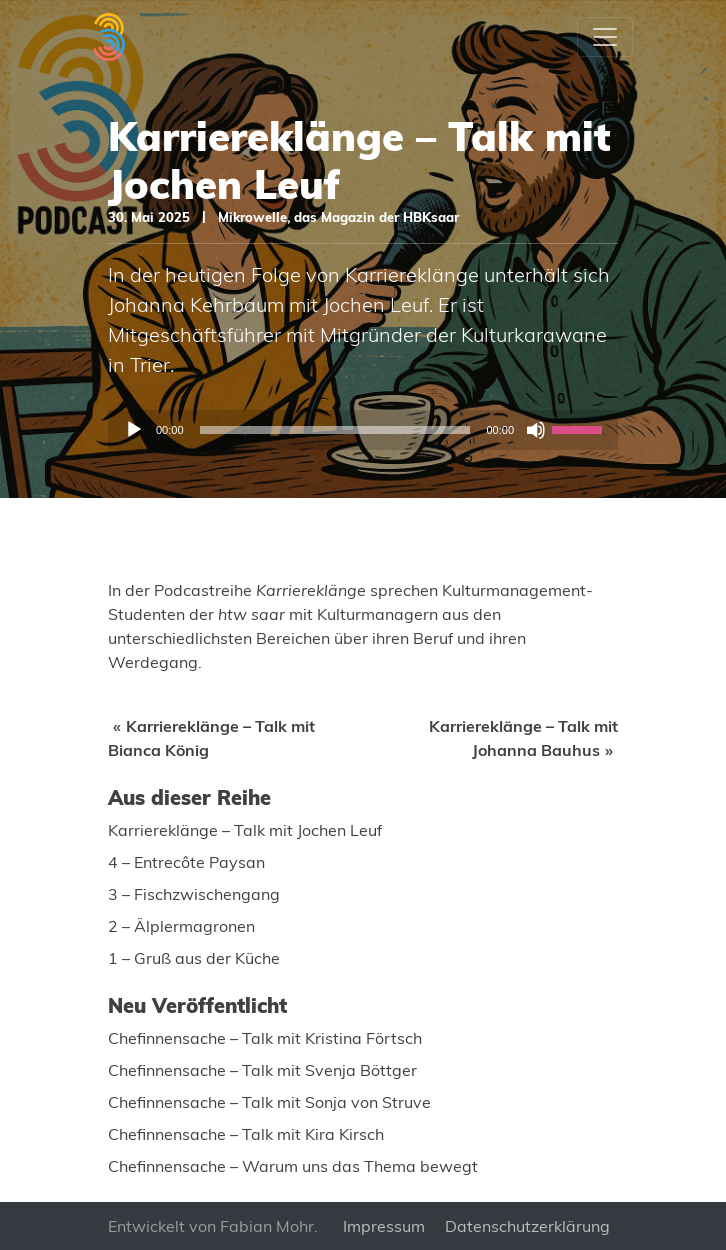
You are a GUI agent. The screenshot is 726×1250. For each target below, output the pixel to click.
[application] (363, 430)
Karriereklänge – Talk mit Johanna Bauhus (523, 738)
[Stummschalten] (536, 430)
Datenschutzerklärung (527, 1226)
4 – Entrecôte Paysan (186, 862)
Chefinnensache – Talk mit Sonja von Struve (269, 1102)
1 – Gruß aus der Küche (194, 958)
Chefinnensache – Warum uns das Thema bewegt (293, 1166)
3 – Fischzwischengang (194, 894)
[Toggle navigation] (605, 37)
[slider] (335, 430)
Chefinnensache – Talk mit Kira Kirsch (246, 1134)
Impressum (384, 1226)
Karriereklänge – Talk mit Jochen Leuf (245, 830)
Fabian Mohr (267, 1226)
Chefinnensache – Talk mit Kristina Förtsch (265, 1038)
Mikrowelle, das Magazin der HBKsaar (338, 217)
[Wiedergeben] (134, 430)
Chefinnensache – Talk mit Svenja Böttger (262, 1070)
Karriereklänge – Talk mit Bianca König (211, 738)
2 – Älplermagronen (181, 926)
